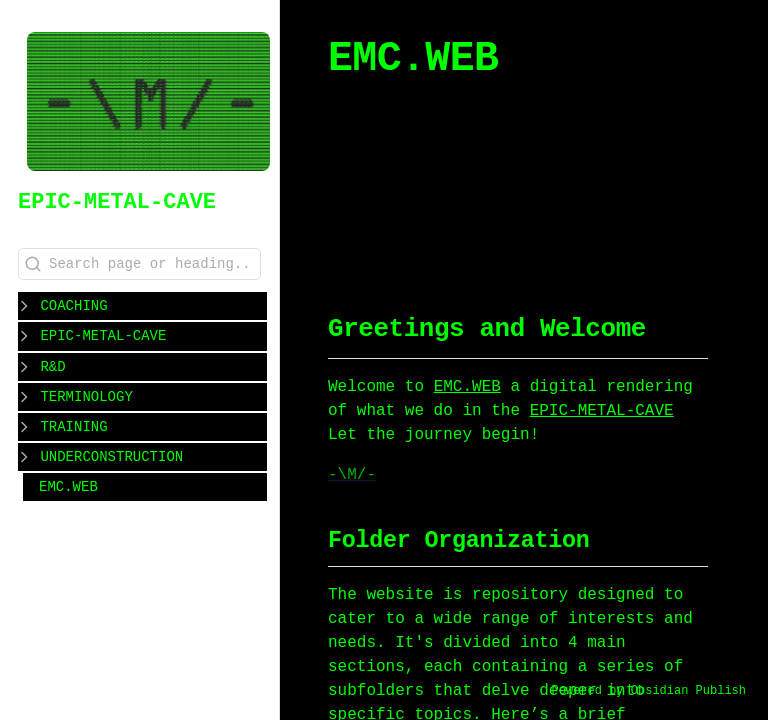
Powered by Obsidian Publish (649, 691)
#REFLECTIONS (411, 235)
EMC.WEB (68, 485)
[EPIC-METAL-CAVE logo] (148, 103)
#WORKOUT (603, 187)
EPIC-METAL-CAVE (117, 202)
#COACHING (505, 187)
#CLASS (585, 211)
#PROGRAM (498, 211)
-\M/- (352, 475)
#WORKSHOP (399, 211)
